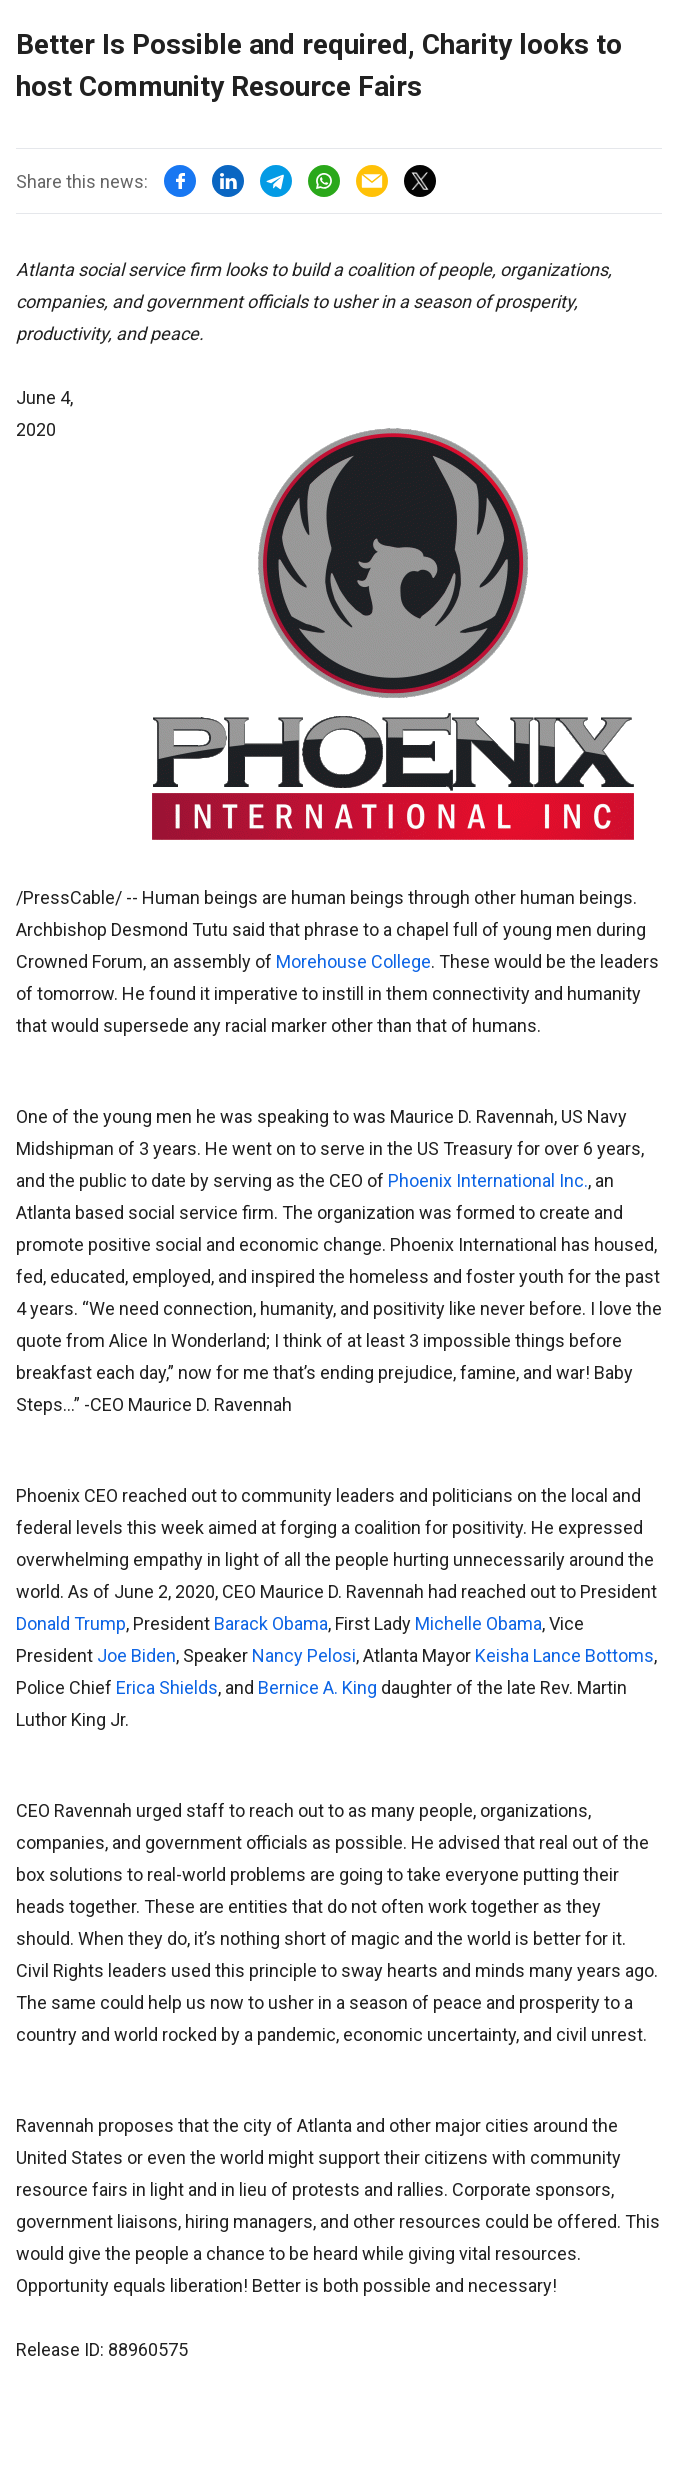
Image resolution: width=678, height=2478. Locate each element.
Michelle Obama (478, 1623)
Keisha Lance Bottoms (564, 1655)
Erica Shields (167, 1687)
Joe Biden (136, 1655)
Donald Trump (71, 1623)
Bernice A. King (317, 1687)
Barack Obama (271, 1623)
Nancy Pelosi (304, 1655)
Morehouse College (353, 961)
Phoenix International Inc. (488, 1180)
